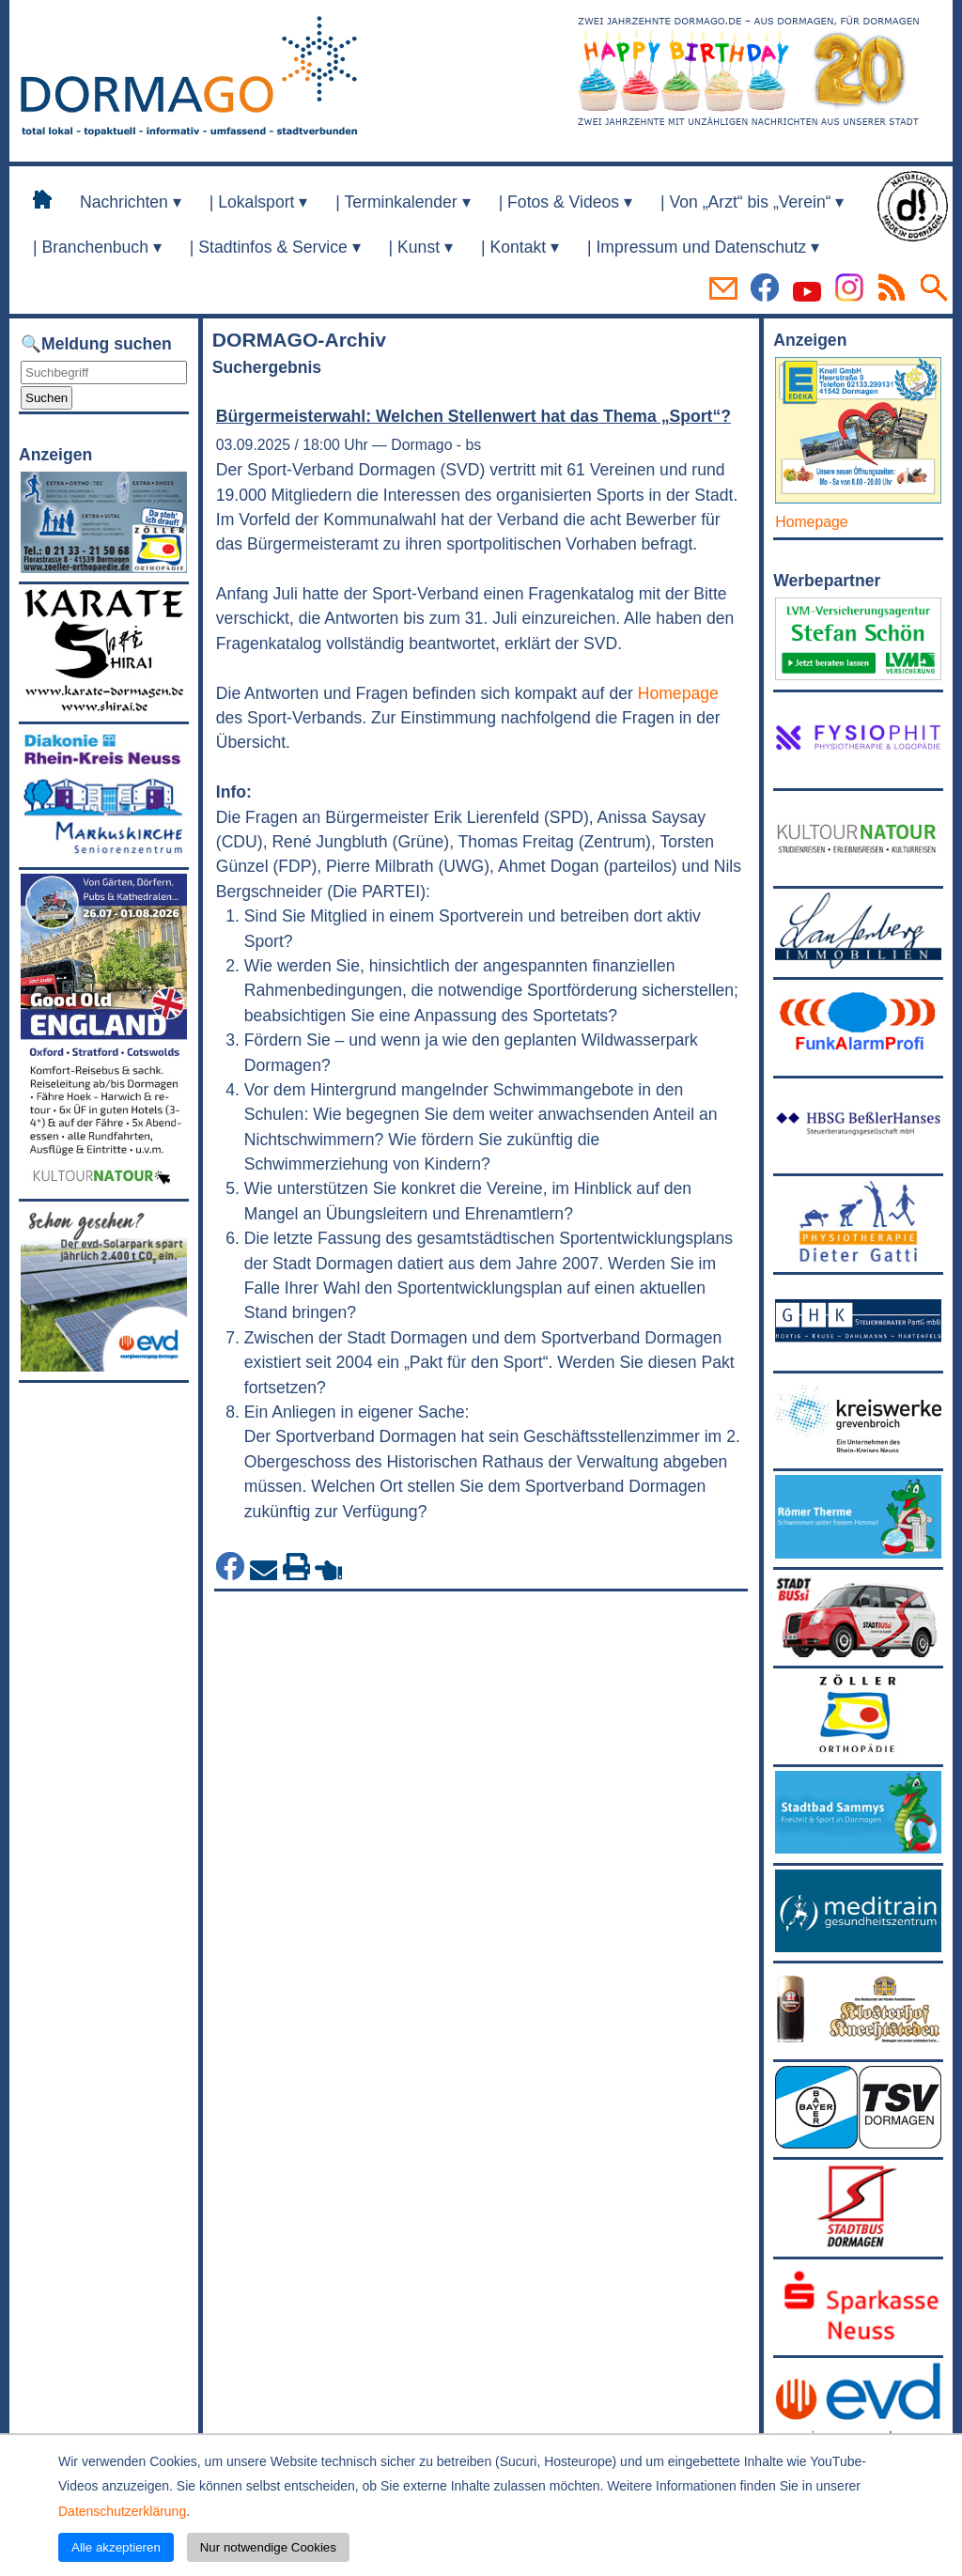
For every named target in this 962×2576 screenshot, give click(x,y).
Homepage (678, 693)
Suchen (46, 398)
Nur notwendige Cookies (268, 2547)
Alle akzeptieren (116, 2547)
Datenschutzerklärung (122, 2511)
